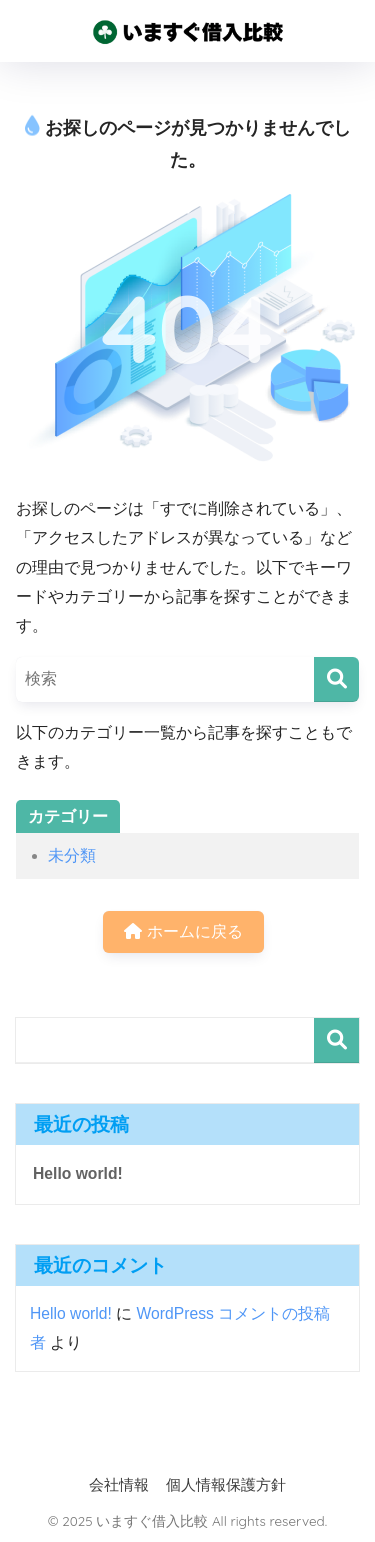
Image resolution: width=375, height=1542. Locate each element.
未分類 (72, 855)
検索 (336, 1040)
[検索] (336, 679)
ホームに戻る (183, 931)
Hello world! (78, 1173)
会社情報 (119, 1485)
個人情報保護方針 (226, 1485)
